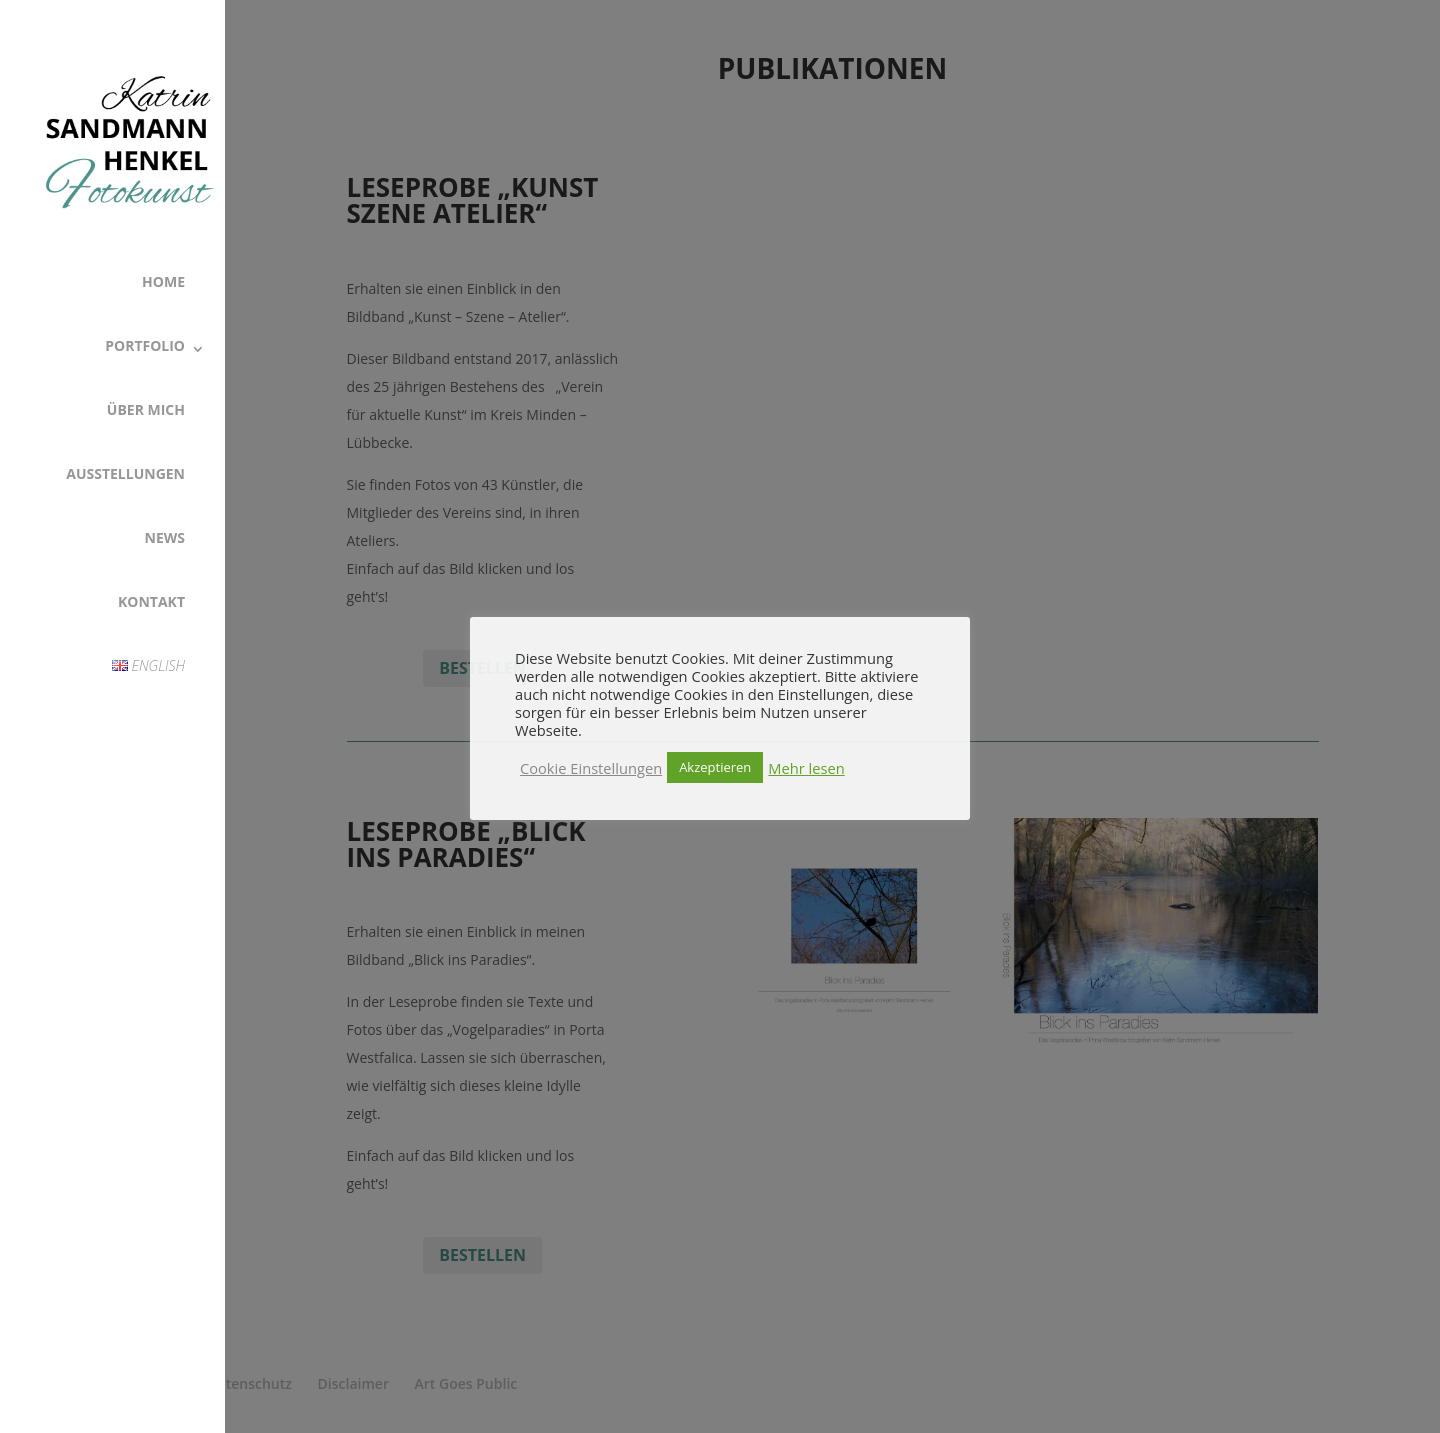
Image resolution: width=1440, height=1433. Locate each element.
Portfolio (145, 345)
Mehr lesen (806, 768)
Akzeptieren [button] (715, 767)
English (148, 665)
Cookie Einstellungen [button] (591, 768)
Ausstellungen (125, 473)
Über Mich (146, 409)
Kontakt (151, 601)
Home (163, 281)
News (165, 537)
